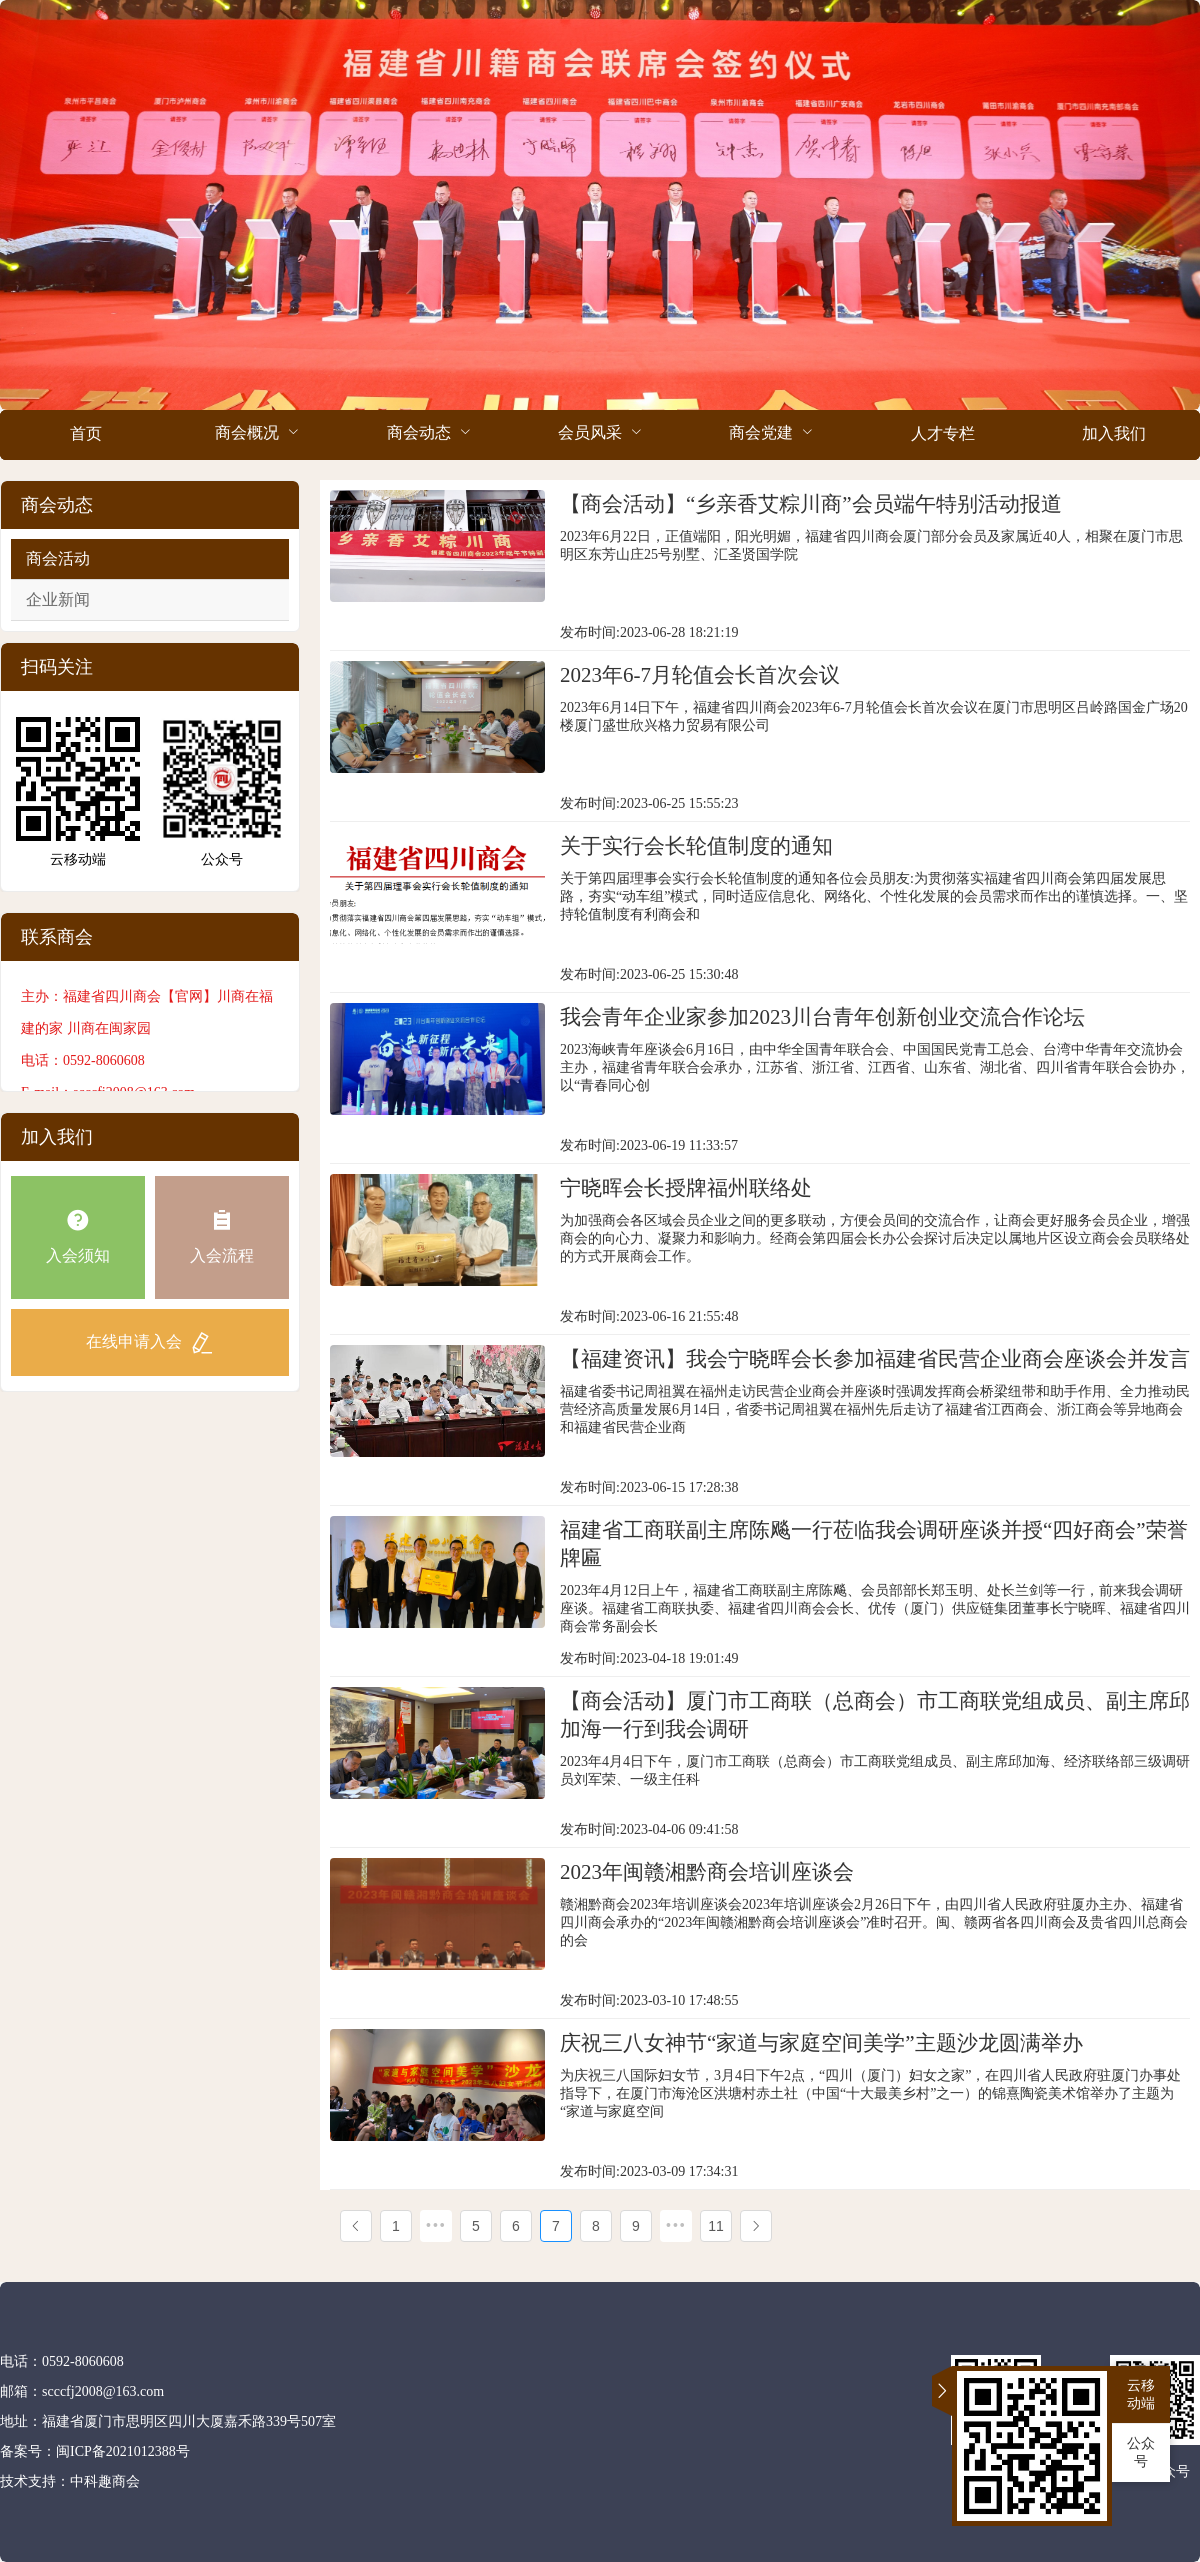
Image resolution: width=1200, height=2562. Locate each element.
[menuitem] (85, 435)
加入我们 (1114, 433)
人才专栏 (943, 433)
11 (716, 2226)
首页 (86, 433)
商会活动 (58, 558)
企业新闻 (58, 599)
